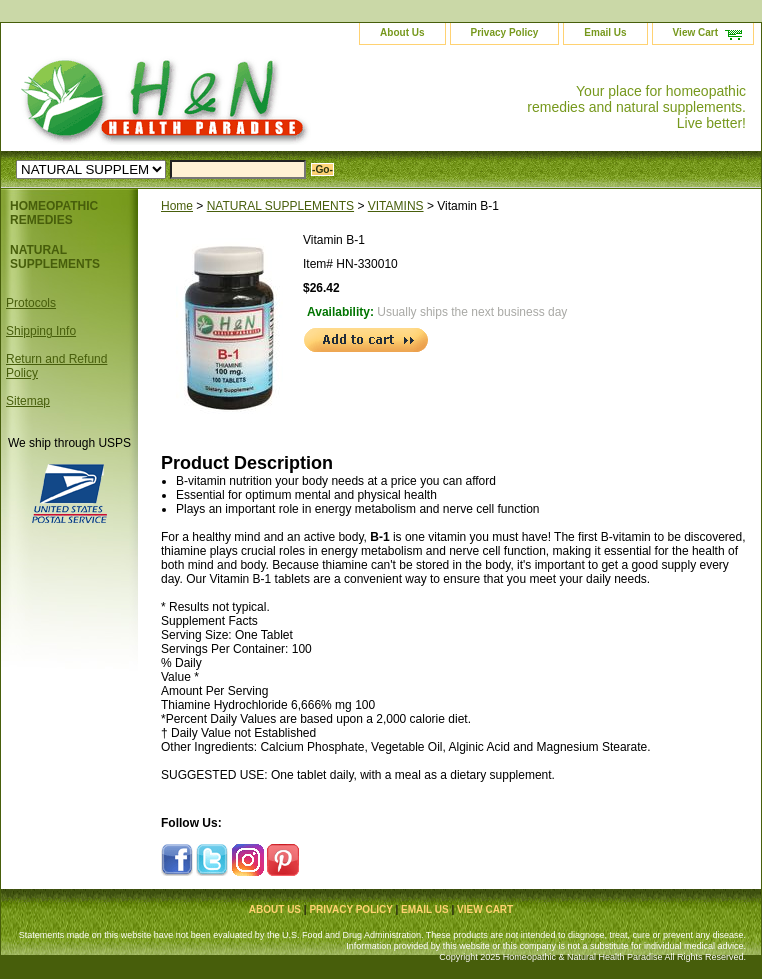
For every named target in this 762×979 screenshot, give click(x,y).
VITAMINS (396, 206)
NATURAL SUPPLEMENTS (280, 206)
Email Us (605, 32)
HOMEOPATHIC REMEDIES (54, 213)
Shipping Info (41, 331)
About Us (402, 32)
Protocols (31, 303)
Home (177, 206)
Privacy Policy (505, 32)
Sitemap (28, 401)
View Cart (695, 32)
